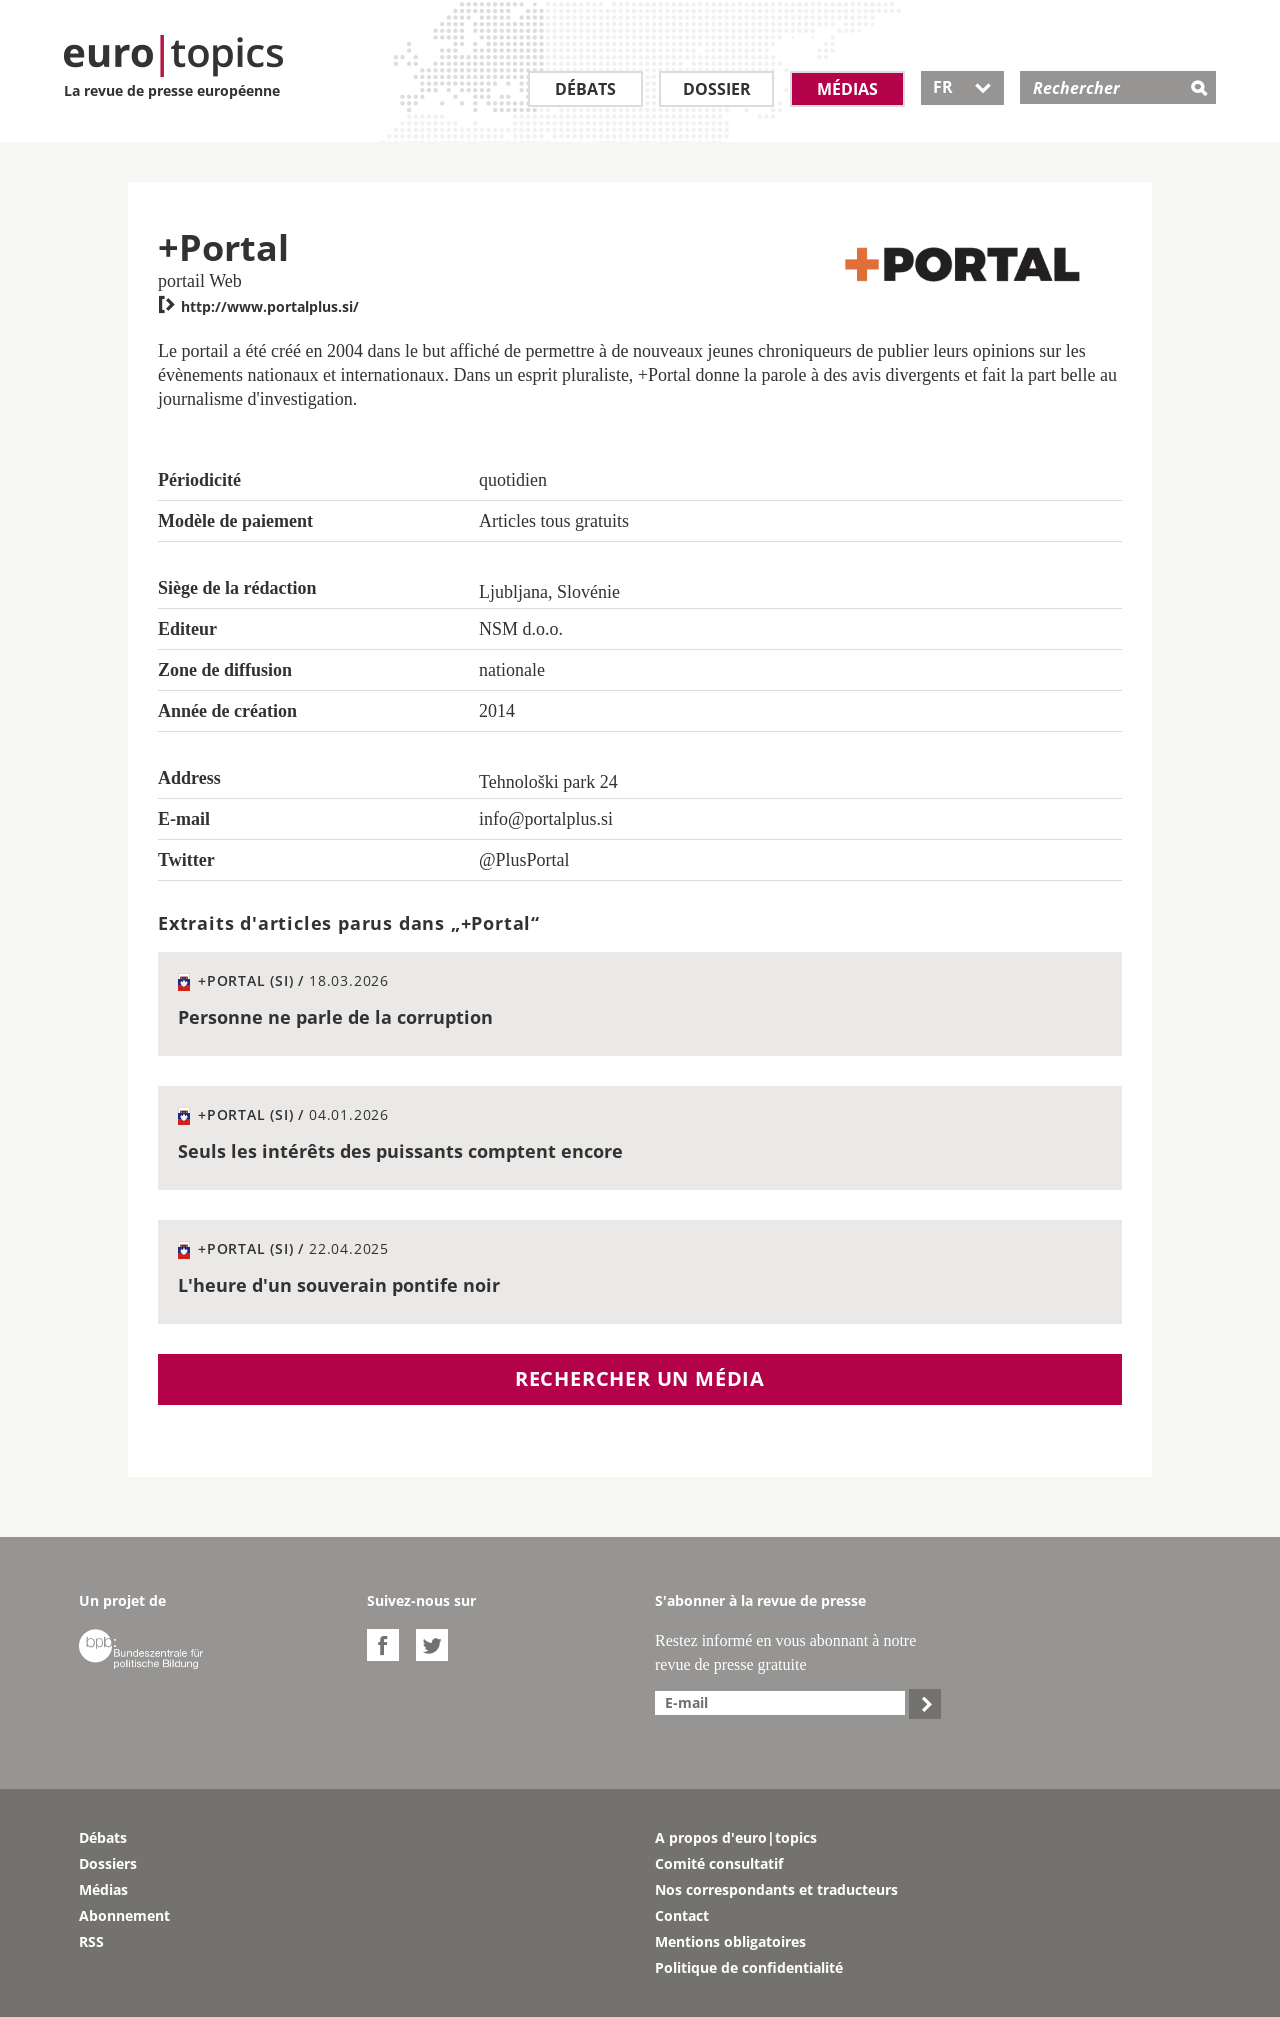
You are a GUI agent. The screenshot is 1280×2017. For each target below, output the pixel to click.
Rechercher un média (640, 1378)
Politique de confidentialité (749, 1967)
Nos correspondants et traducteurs (776, 1889)
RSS (91, 1941)
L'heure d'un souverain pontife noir (339, 1285)
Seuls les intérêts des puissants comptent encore (400, 1151)
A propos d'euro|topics (736, 1837)
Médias (847, 89)
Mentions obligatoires (730, 1941)
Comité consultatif (719, 1863)
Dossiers (108, 1863)
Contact (682, 1915)
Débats (585, 89)
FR (962, 87)
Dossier (717, 89)
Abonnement (124, 1915)
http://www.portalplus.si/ (258, 306)
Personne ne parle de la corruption (335, 1017)
